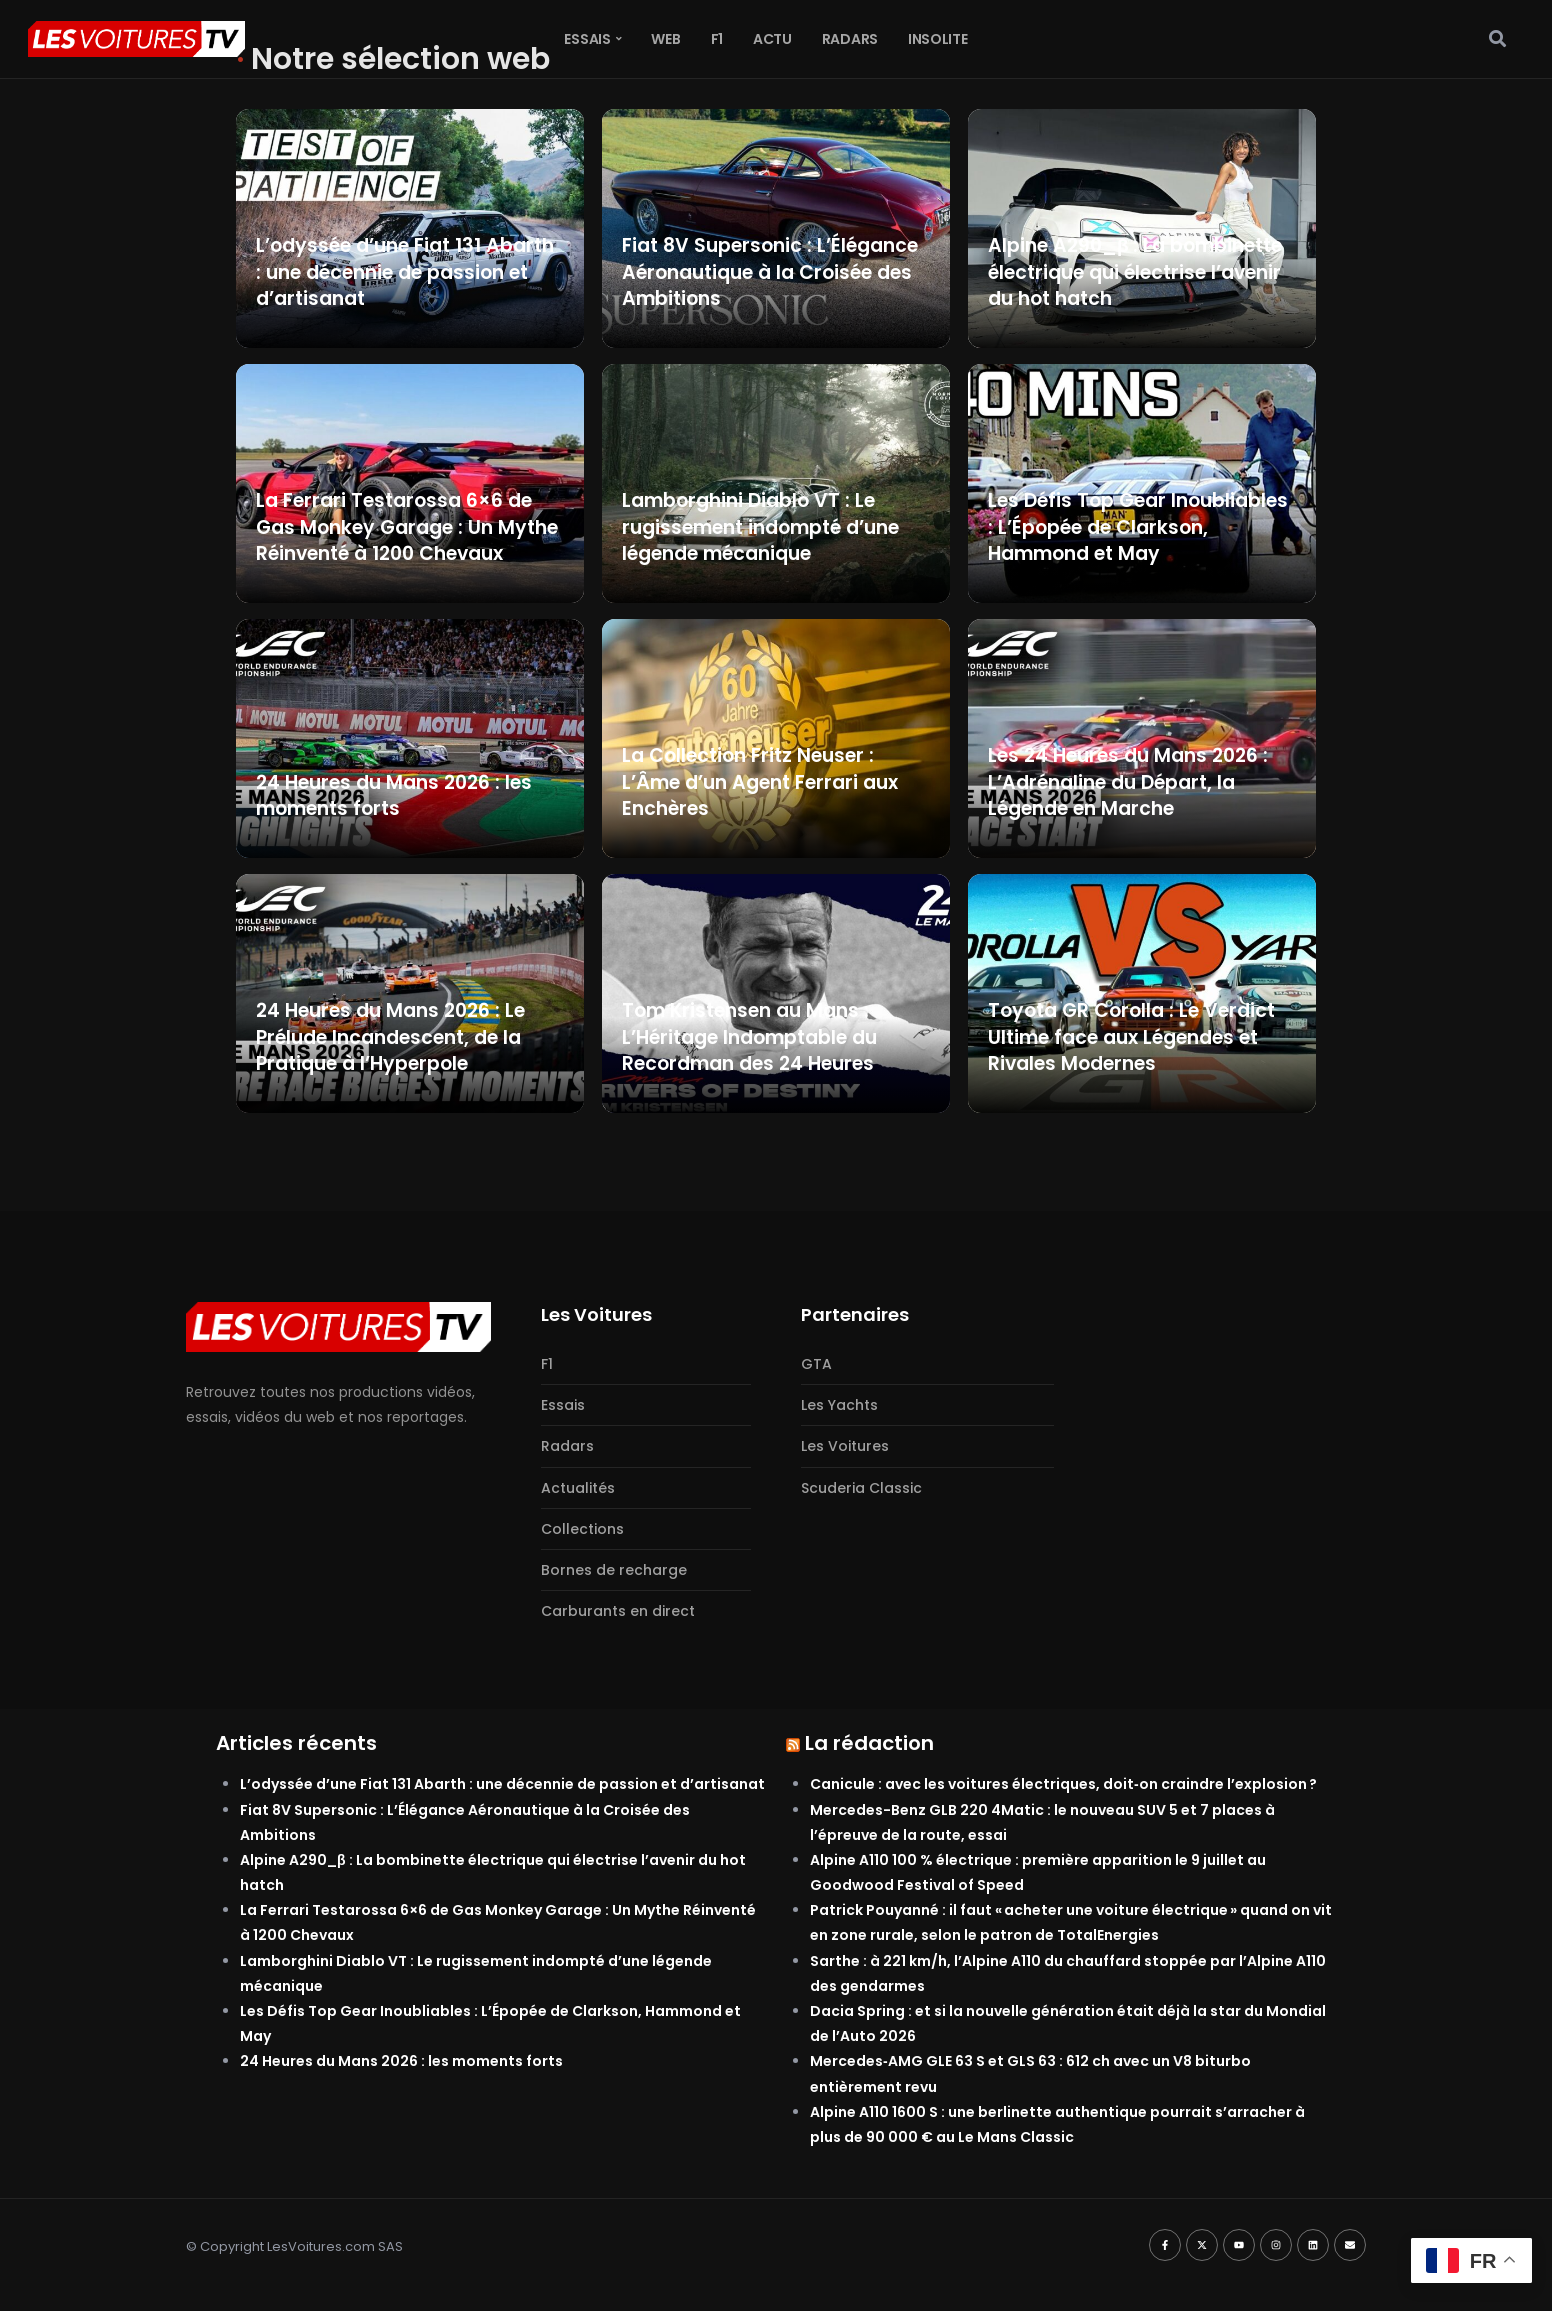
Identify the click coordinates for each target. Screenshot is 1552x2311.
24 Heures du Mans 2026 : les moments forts (401, 2061)
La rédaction (869, 1743)
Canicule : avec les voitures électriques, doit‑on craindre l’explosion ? (1063, 1784)
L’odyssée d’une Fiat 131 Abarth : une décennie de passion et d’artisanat (502, 1784)
